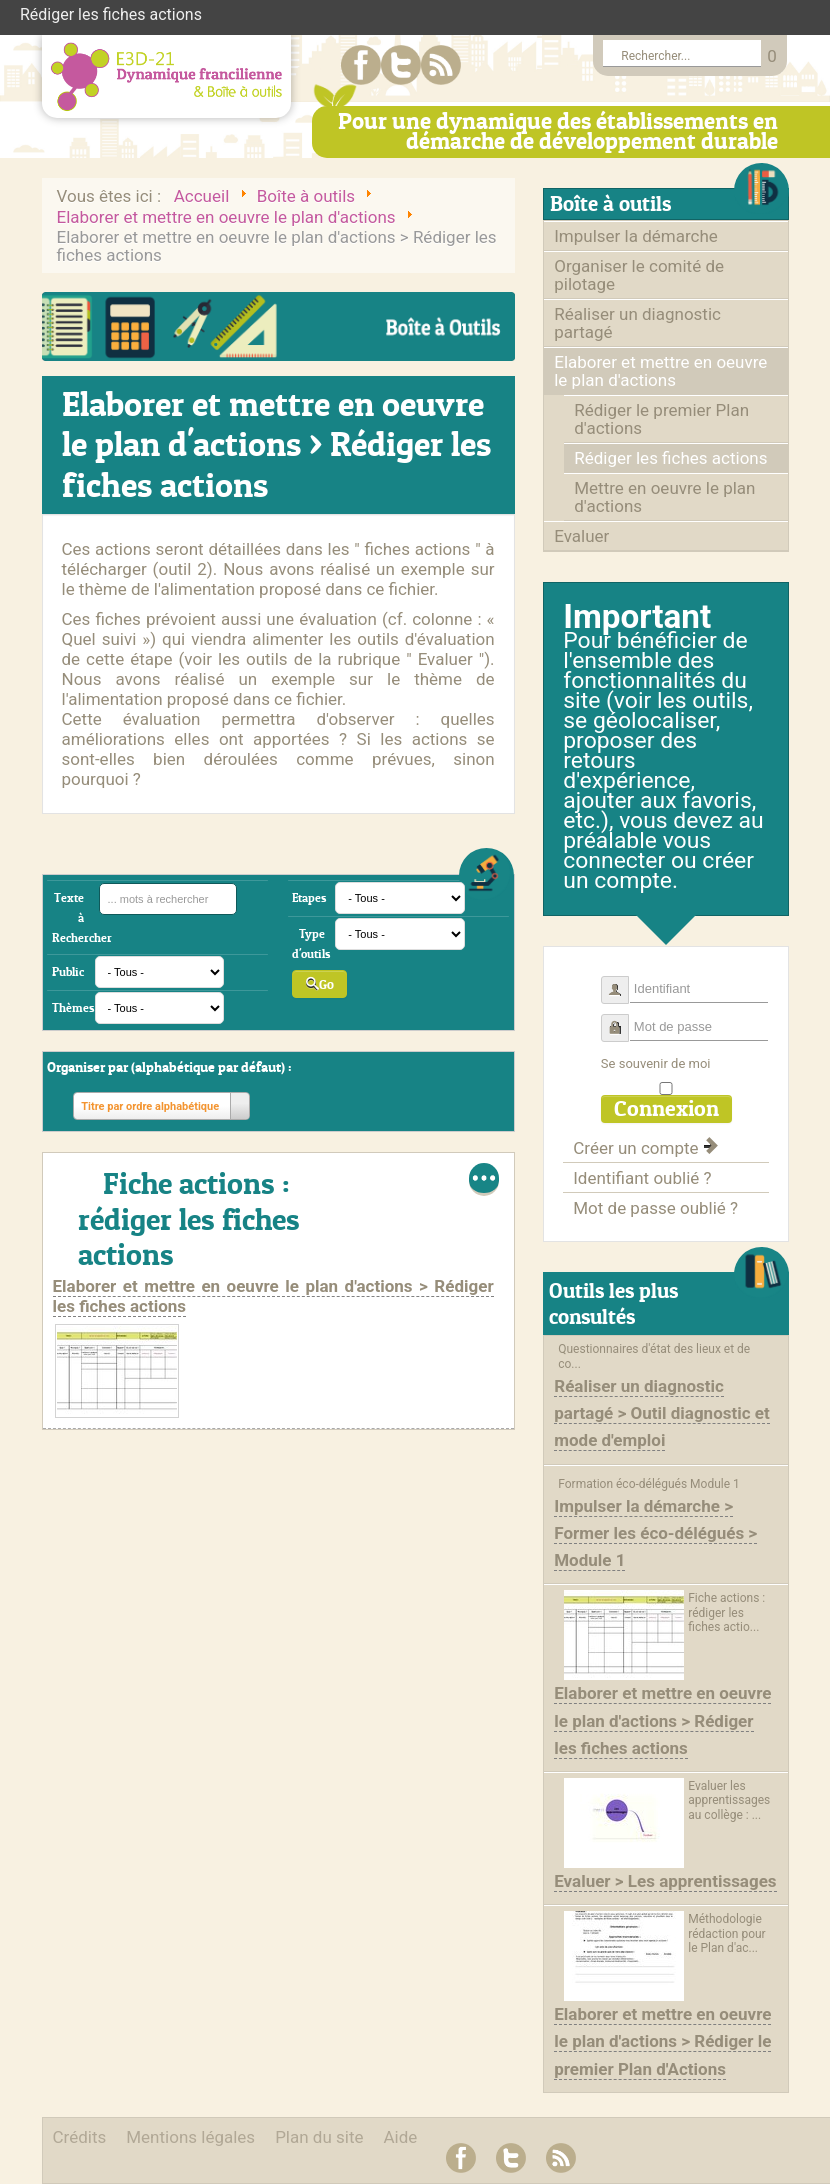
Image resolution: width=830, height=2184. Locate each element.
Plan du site (319, 2137)
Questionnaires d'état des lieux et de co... (654, 1356)
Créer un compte (645, 1148)
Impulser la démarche (636, 236)
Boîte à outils (610, 203)
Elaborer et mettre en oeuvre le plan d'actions (660, 371)
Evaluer (581, 536)
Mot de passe (622, 1019)
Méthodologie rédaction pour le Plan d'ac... (726, 1933)
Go (319, 984)
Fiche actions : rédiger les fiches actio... (726, 1612)
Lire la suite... (484, 1179)
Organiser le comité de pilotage (639, 275)
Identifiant (622, 981)
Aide (401, 2137)
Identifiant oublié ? (642, 1178)
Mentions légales (190, 2137)
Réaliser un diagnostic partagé (637, 323)
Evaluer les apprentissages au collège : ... (729, 1800)
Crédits (80, 2137)
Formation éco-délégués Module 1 (649, 1484)
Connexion (666, 1108)
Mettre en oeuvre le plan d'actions (664, 497)
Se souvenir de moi (656, 1063)
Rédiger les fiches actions (670, 458)
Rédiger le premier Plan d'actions (661, 419)
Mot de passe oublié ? (655, 1208)
